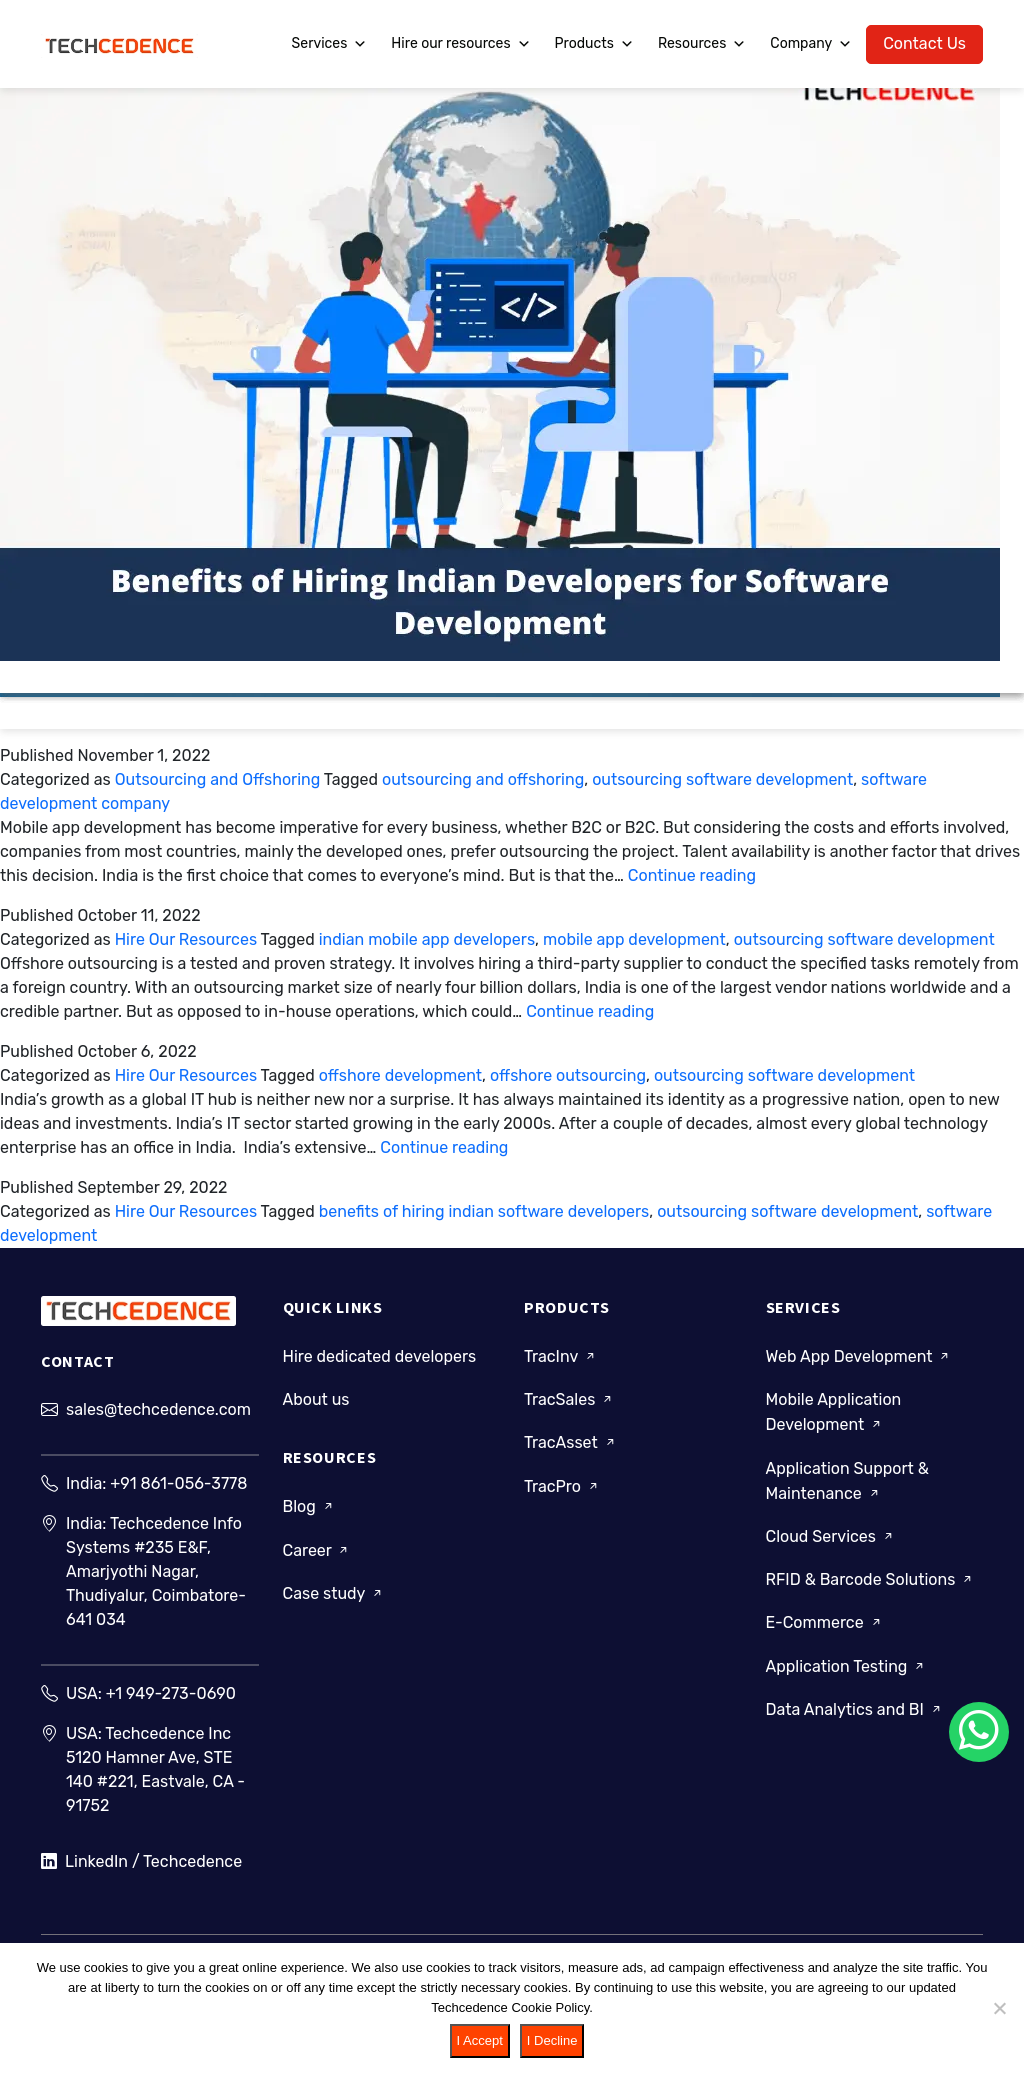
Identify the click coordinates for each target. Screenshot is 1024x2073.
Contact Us (924, 43)
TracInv (561, 1365)
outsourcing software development (722, 779)
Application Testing (847, 1674)
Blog (309, 1515)
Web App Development (859, 1365)
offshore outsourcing (568, 1075)
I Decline (552, 2040)
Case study (334, 1601)
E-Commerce (825, 1631)
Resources (702, 44)
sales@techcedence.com (158, 1426)
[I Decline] (999, 2008)
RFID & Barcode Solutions (871, 1588)
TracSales (569, 1408)
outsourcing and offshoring (483, 779)
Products (594, 44)
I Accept (480, 2040)
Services (330, 44)
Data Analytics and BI (855, 1717)
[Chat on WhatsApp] (979, 1732)
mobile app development (634, 939)
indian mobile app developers (427, 939)
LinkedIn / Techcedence (141, 1871)
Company (811, 44)
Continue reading (692, 875)
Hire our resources (460, 44)
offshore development (400, 1075)
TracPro (562, 1494)
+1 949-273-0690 (171, 1710)
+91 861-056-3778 (178, 1500)
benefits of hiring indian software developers (484, 1211)
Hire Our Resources (186, 939)
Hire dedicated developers (380, 1365)
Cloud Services (831, 1545)
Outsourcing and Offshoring (218, 779)
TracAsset (571, 1451)
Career (317, 1558)
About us (316, 1408)
